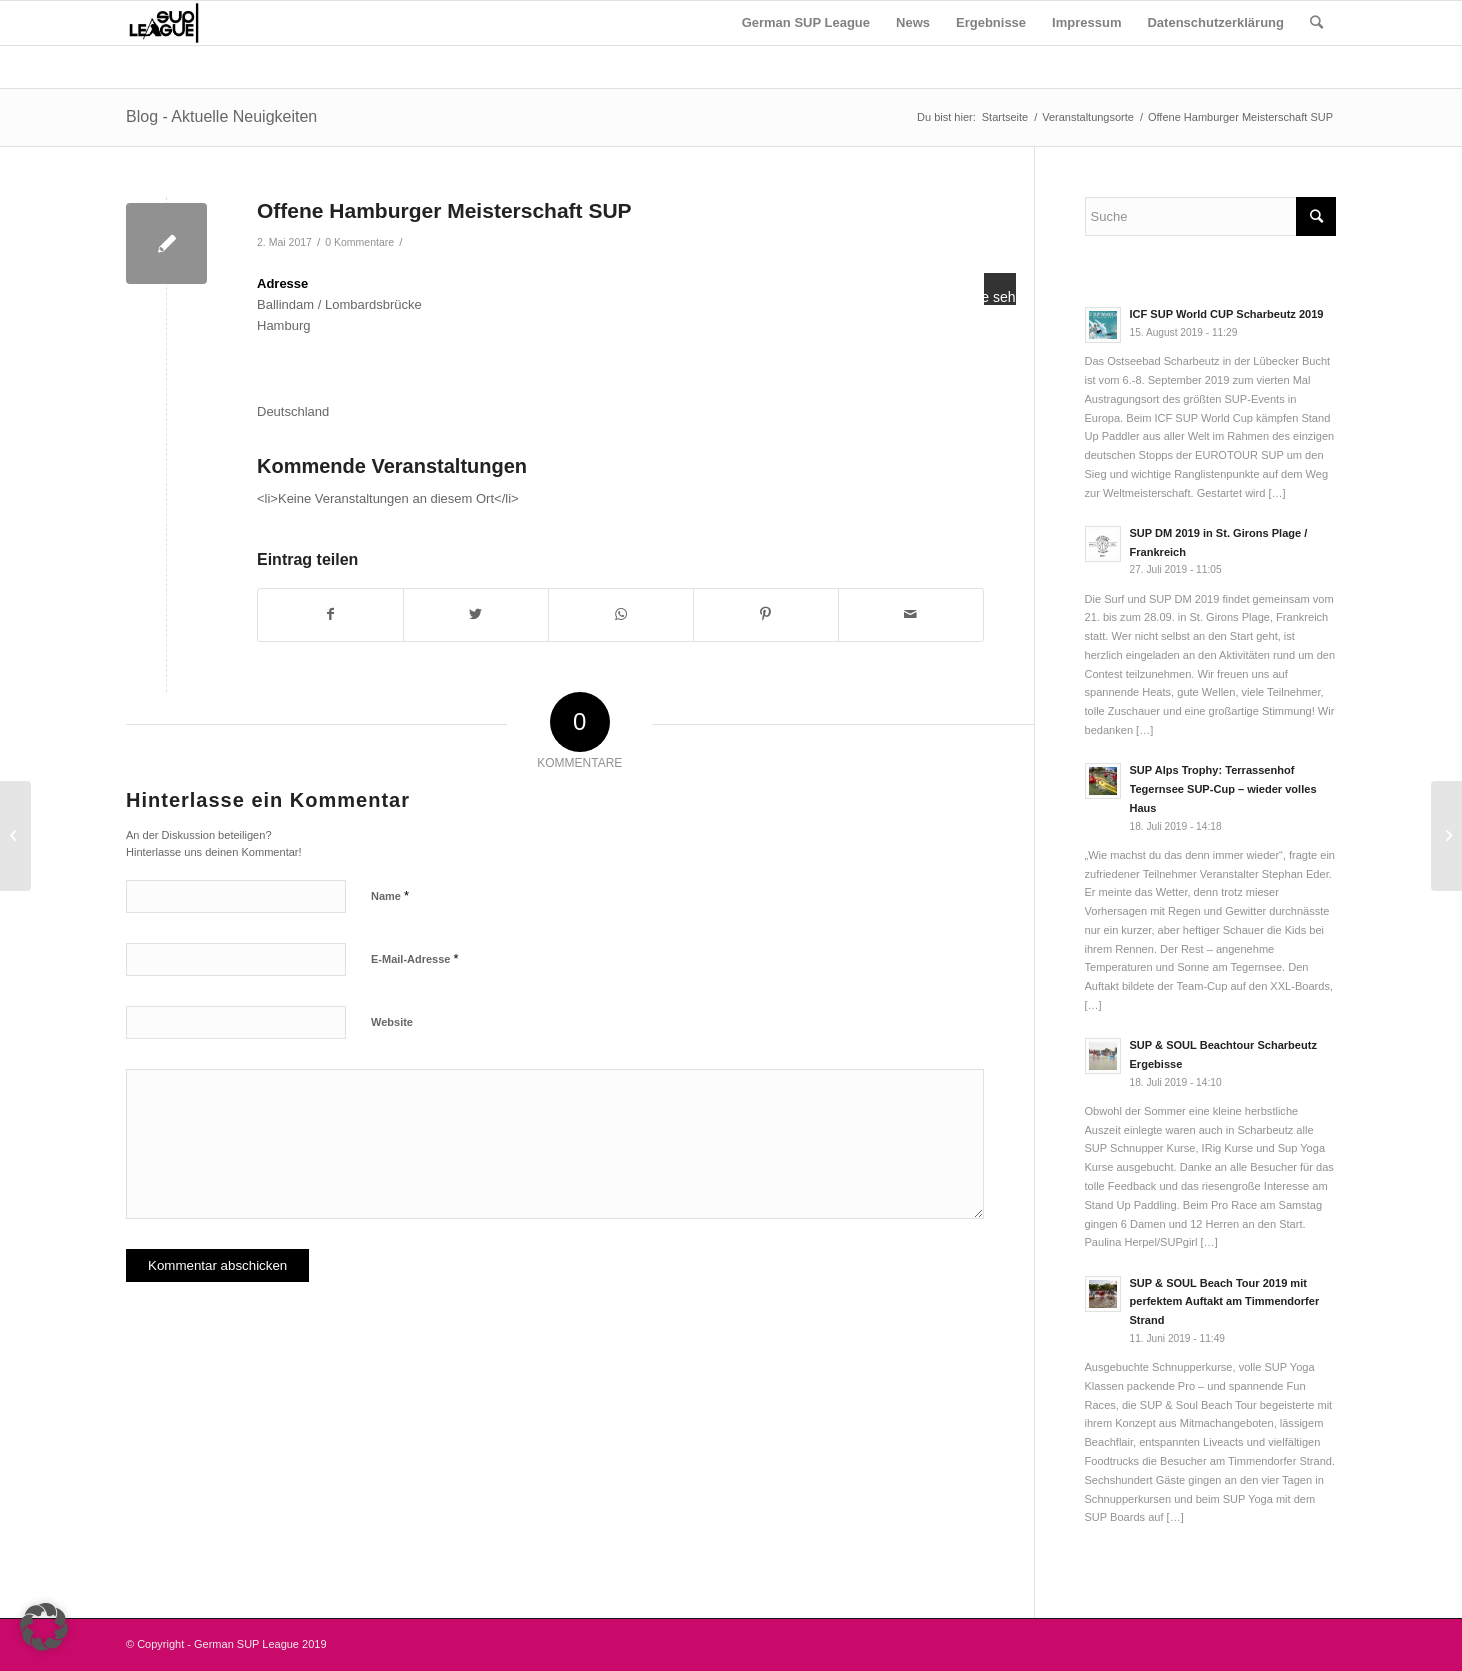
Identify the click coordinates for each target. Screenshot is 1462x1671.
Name (390, 895)
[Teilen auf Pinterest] (766, 614)
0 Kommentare (359, 242)
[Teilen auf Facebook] (330, 614)
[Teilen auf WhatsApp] (621, 614)
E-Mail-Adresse (415, 958)
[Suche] (1316, 23)
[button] (44, 1627)
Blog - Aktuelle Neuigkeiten (221, 116)
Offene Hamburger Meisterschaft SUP (444, 210)
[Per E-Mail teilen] (911, 614)
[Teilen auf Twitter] (476, 614)
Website (392, 1022)
